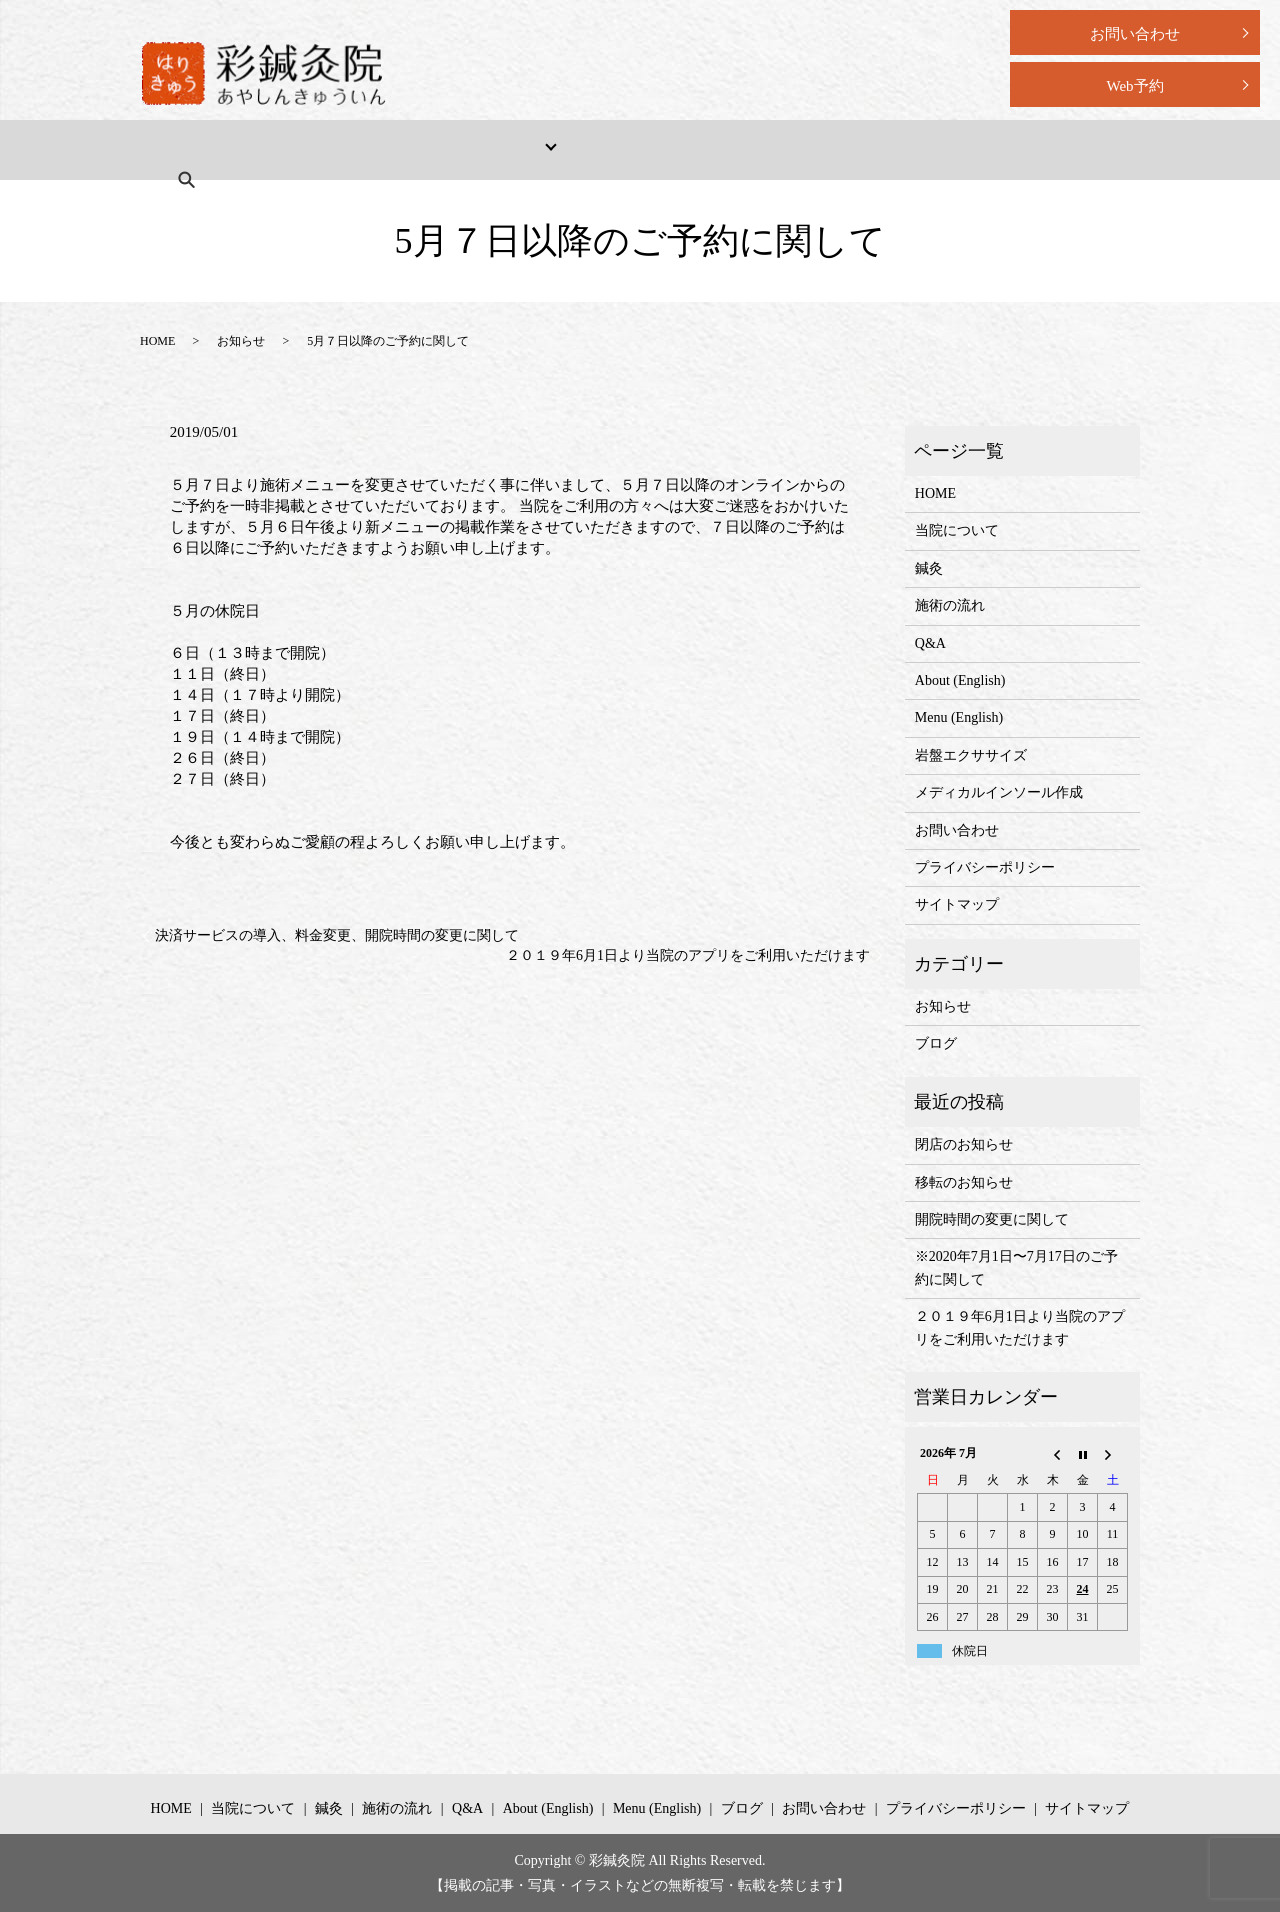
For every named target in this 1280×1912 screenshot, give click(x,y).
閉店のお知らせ (964, 1144)
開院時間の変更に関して (992, 1219)
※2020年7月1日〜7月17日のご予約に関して (1016, 1267)
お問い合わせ (1135, 34)
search (1018, 149)
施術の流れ (579, 149)
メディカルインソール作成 (999, 792)
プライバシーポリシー (985, 867)
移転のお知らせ (964, 1182)
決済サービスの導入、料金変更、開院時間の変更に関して (337, 935)
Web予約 (1134, 86)
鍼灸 (929, 568)
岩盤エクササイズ (971, 755)
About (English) (778, 149)
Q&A (672, 149)
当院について (299, 149)
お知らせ (241, 341)
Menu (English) (914, 149)
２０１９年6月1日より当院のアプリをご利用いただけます (688, 955)
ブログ (936, 1043)
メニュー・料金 (432, 149)
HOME (193, 149)
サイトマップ (957, 904)
